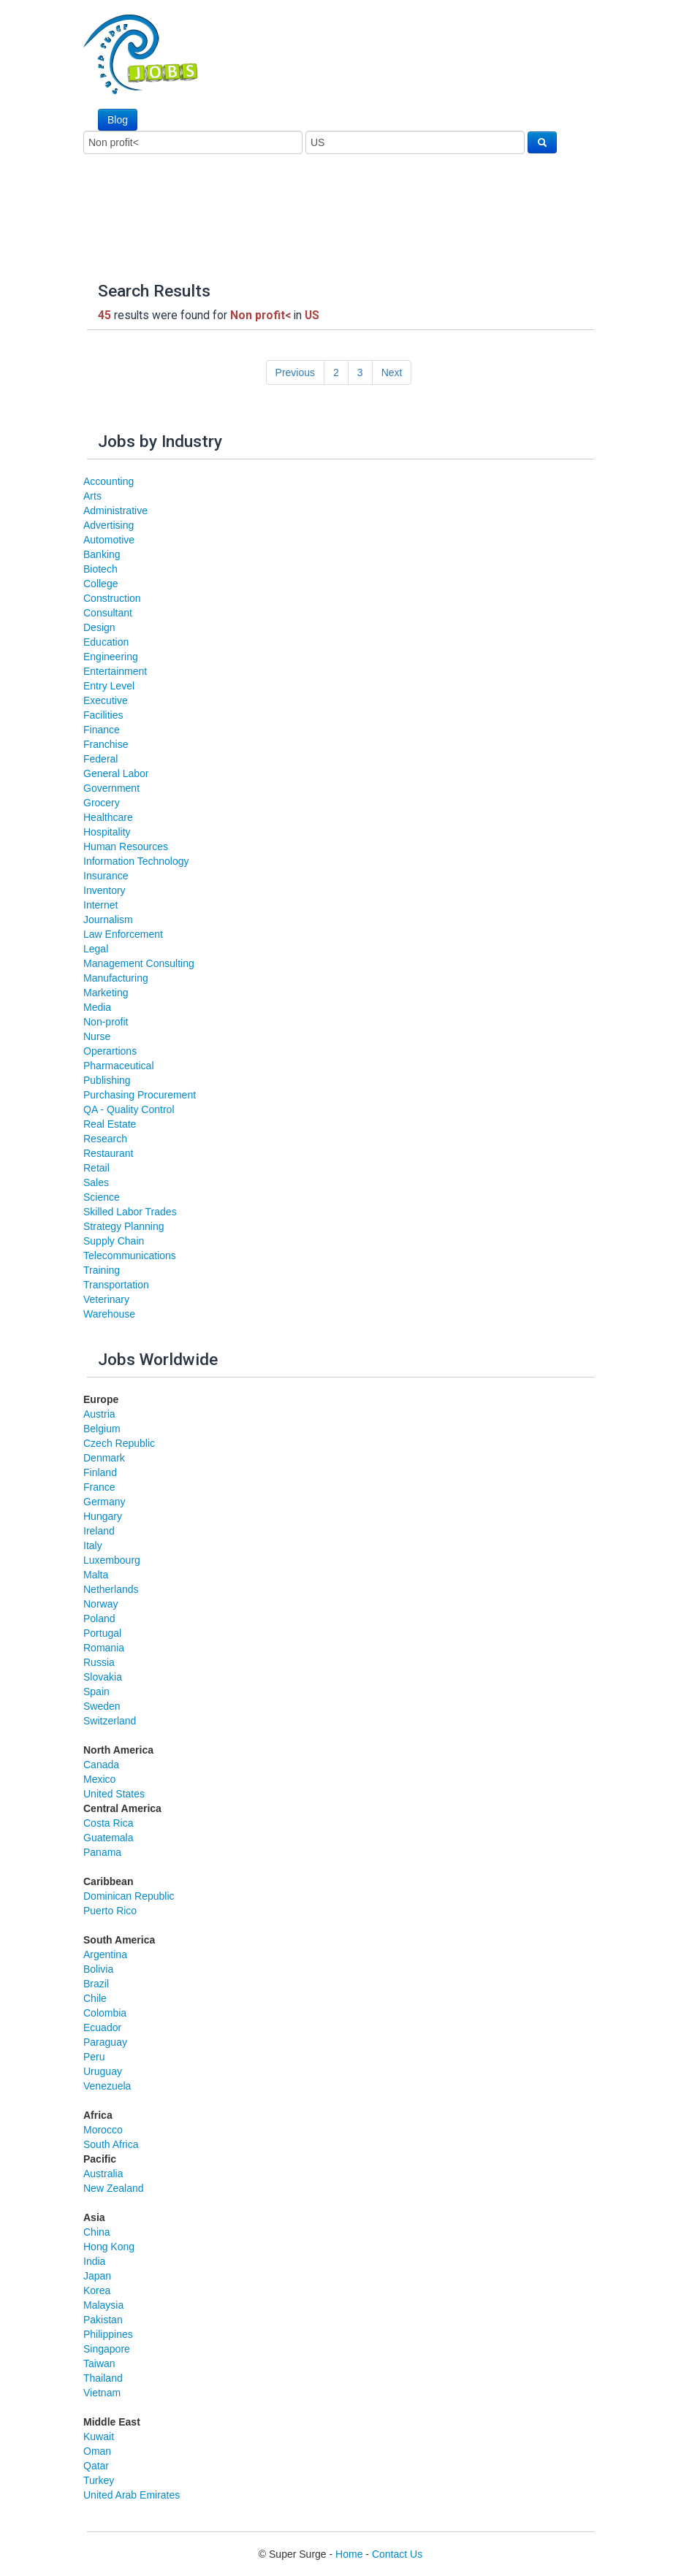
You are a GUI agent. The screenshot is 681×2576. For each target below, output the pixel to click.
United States (114, 1794)
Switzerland (109, 1721)
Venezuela (107, 2086)
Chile (95, 1998)
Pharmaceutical (118, 1065)
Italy (92, 1545)
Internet (100, 905)
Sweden (102, 1706)
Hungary (102, 1516)
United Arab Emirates (131, 2495)
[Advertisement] (291, 209)
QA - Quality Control (129, 1109)
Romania (103, 1648)
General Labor (116, 773)
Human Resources (125, 846)
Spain (96, 1691)
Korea (96, 2290)
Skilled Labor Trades (130, 1212)
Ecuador (102, 2027)
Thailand (103, 2378)
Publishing (107, 1080)
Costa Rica (108, 1823)
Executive (105, 700)
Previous (295, 372)
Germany (104, 1501)
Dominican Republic (129, 1896)
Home (348, 2554)
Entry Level (108, 686)
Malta (95, 1575)
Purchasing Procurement (139, 1095)
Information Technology (136, 861)
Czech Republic (119, 1443)
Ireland (99, 1531)
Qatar (96, 2466)
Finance (101, 729)
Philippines (108, 2334)
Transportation (116, 1285)
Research (105, 1138)
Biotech (100, 569)
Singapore (106, 2349)
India (94, 2261)
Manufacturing (115, 978)
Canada (101, 1764)
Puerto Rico (110, 1910)
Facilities (103, 715)
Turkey (98, 2480)
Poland (99, 1618)
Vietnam (102, 2393)
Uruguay (102, 2071)
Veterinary (106, 1299)
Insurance (105, 876)
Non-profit (105, 1022)
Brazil (96, 1984)
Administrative (115, 510)
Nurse (96, 1036)
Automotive (108, 540)
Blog (117, 120)
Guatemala (108, 1837)
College (100, 583)
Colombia (104, 2013)
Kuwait (98, 2436)
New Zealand (113, 2188)
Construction (112, 598)
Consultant (107, 613)
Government (111, 788)
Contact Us (397, 2554)
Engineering (110, 656)
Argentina (105, 1954)
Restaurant (108, 1153)
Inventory (104, 890)
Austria (99, 1414)
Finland (100, 1472)
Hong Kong (108, 2246)
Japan (97, 2276)
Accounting (108, 481)
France (99, 1487)
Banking (102, 554)
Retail (96, 1168)
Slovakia (102, 1677)
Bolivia (98, 1969)
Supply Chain (113, 1241)
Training (101, 1270)
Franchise (105, 744)
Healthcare (108, 817)
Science (101, 1197)
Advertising (108, 525)
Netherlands (111, 1589)
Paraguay (105, 2042)
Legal (95, 949)
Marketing (105, 992)
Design (99, 627)
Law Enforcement (123, 934)
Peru (94, 2057)
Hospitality (107, 832)
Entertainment (115, 671)
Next (392, 372)
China (96, 2232)
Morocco (103, 2130)
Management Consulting (138, 963)
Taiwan (99, 2363)
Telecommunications (129, 1255)
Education (106, 642)
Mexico (99, 1779)
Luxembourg (111, 1560)
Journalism (108, 919)
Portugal (102, 1633)
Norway (100, 1604)
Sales (96, 1182)
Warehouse (109, 1314)
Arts (92, 496)
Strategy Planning (123, 1226)
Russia (99, 1662)
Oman (97, 2451)
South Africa (111, 2144)
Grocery (101, 803)
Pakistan (103, 2319)
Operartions (110, 1051)
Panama (102, 1852)
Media (97, 1007)
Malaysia (103, 2305)
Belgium (102, 1428)
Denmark (104, 1458)
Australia (103, 2173)
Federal (100, 759)
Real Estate (109, 1124)
